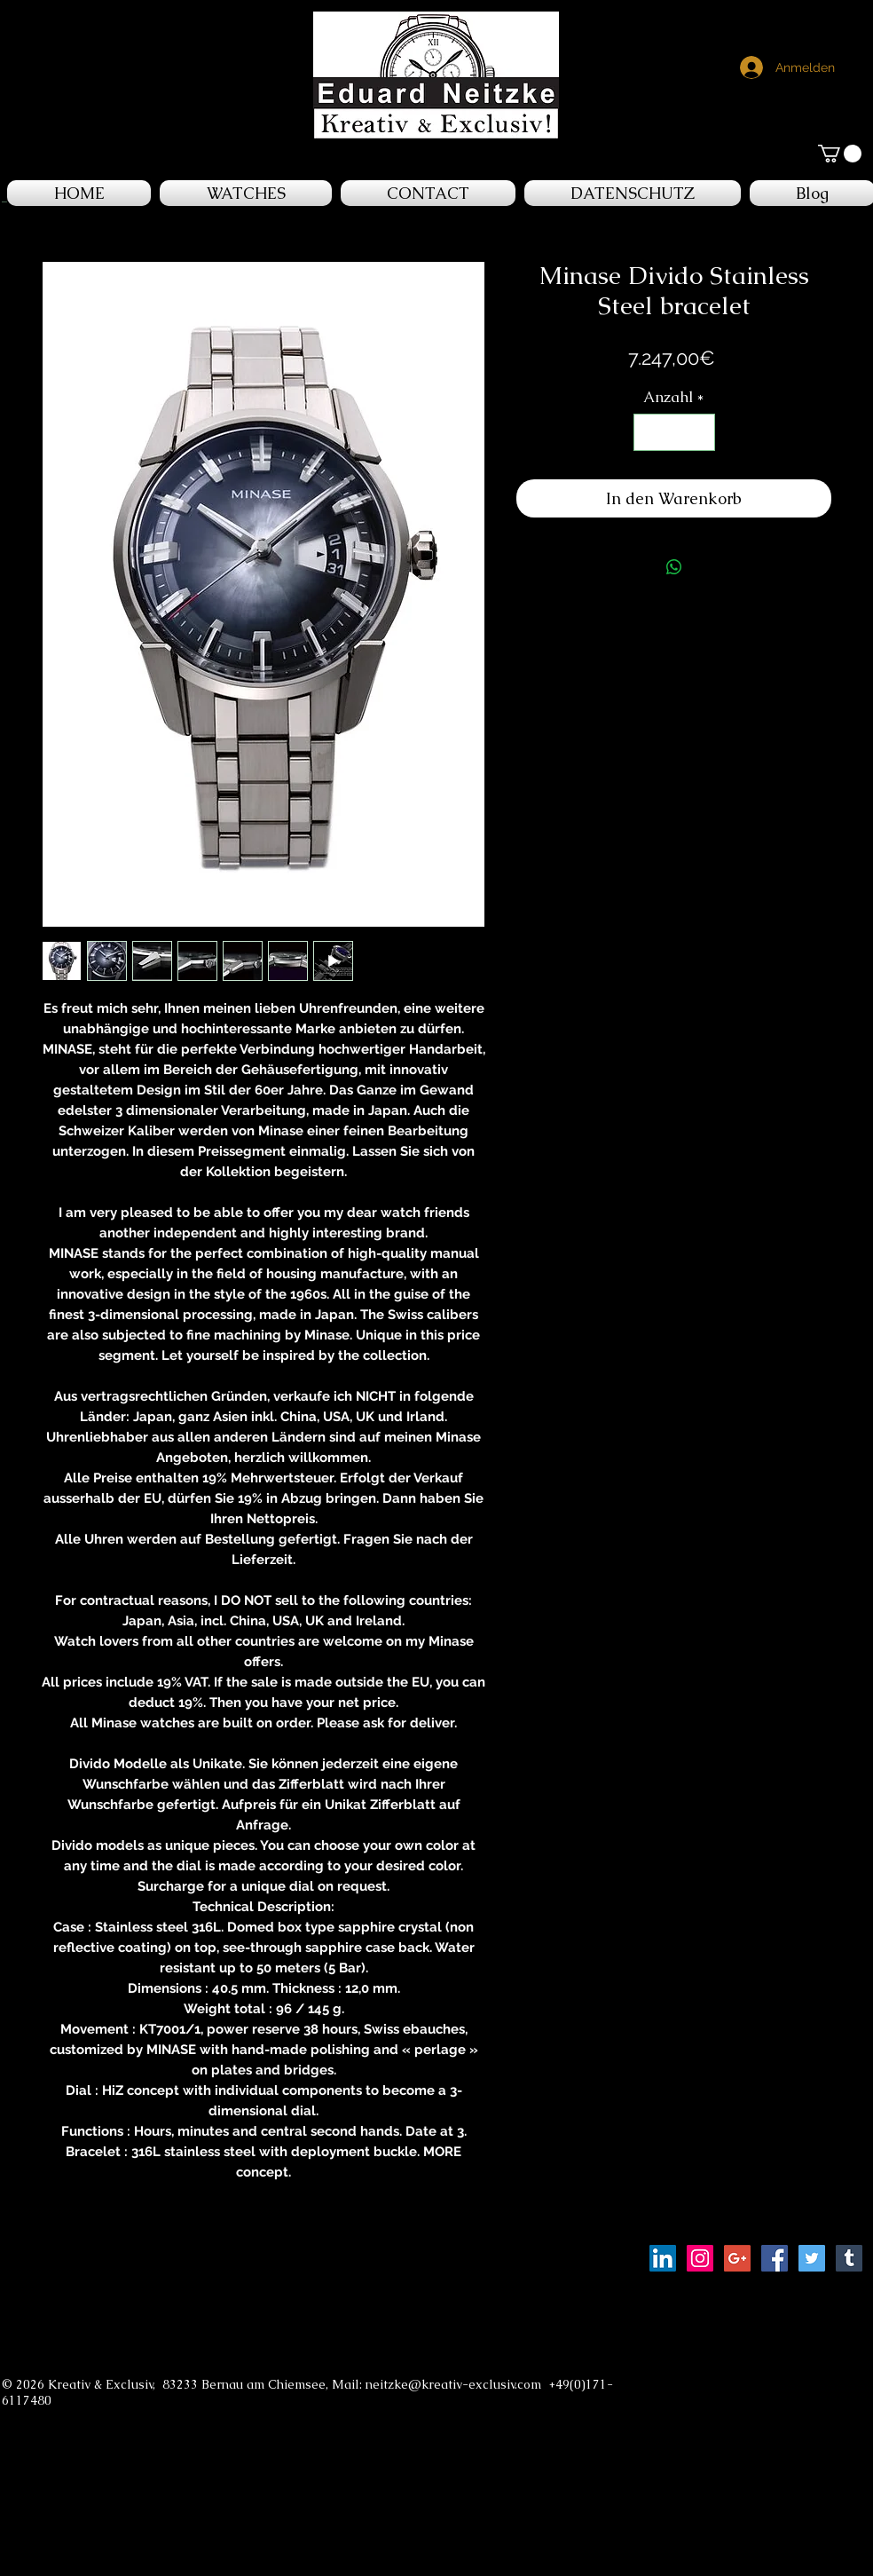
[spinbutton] (674, 432)
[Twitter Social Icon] (811, 2258)
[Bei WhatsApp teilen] (674, 567)
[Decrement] (649, 432)
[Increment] (699, 432)
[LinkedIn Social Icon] (662, 2258)
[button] (839, 153)
